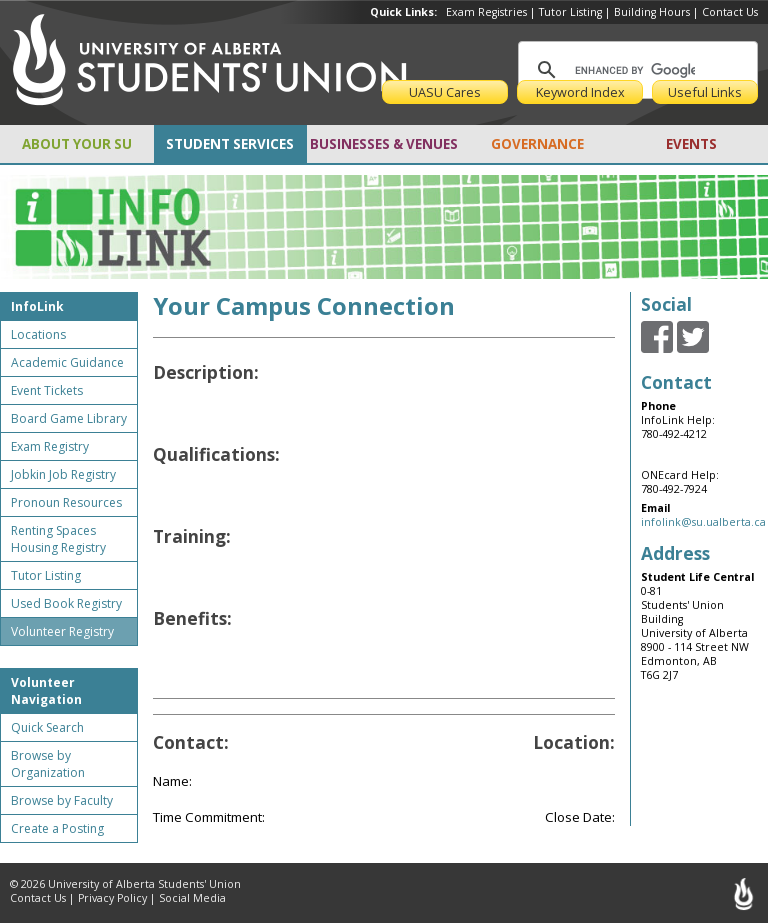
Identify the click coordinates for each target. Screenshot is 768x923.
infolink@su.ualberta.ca (703, 522)
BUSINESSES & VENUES (384, 144)
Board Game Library (69, 418)
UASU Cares (445, 92)
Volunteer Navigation (46, 691)
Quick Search (47, 727)
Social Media (192, 898)
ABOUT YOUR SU (77, 144)
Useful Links (705, 92)
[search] (635, 70)
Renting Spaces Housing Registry (58, 539)
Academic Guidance (67, 362)
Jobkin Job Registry (63, 474)
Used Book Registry (66, 603)
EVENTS (691, 144)
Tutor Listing (570, 12)
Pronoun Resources (66, 502)
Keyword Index (580, 92)
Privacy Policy (112, 898)
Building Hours (652, 12)
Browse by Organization (48, 764)
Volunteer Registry (62, 631)
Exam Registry (50, 446)
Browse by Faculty (62, 800)
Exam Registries (486, 12)
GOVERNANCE (537, 144)
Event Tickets (47, 390)
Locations (38, 334)
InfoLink (37, 306)
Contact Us (730, 12)
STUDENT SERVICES (230, 144)
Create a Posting (57, 828)
